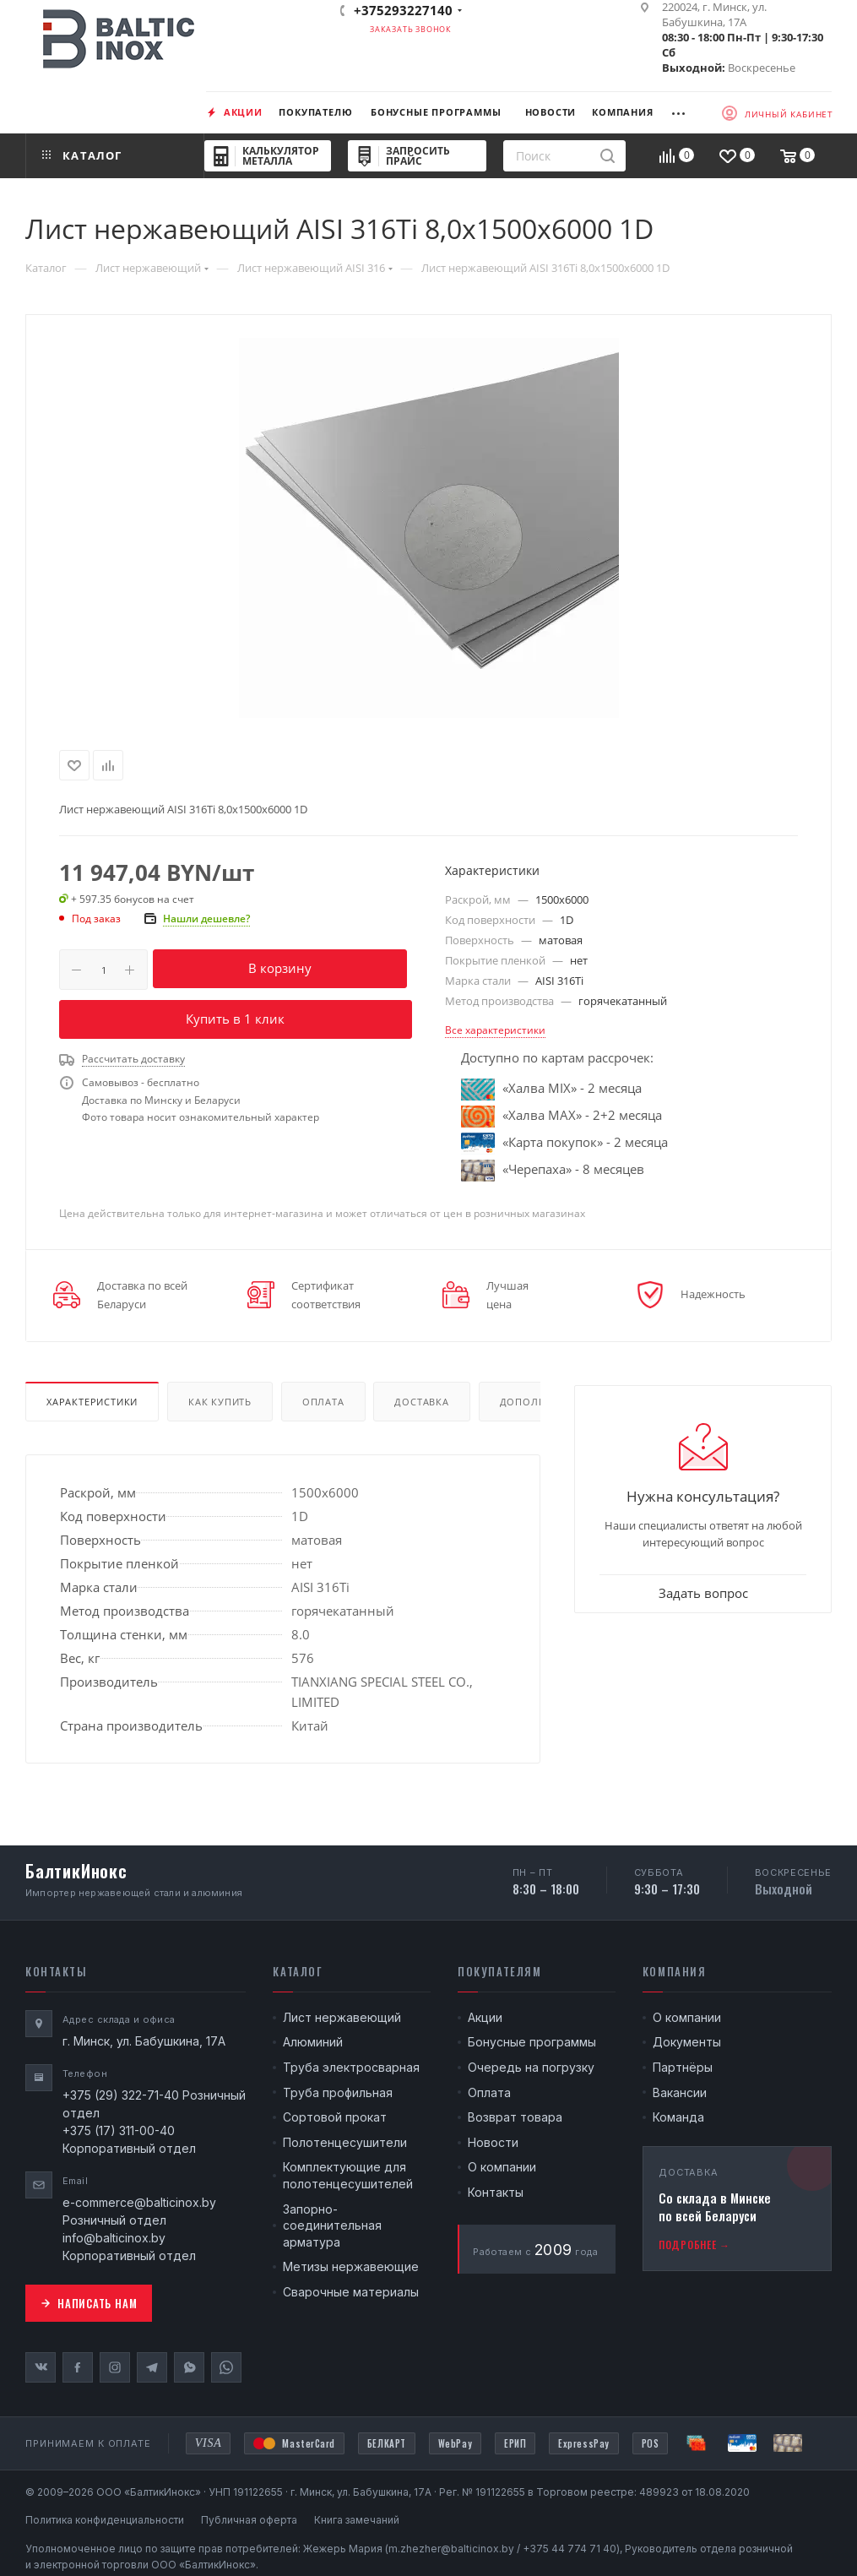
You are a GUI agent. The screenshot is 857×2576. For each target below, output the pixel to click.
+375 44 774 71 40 (569, 2548)
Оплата (323, 1401)
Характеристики (92, 1401)
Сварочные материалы (351, 2292)
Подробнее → (694, 2244)
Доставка (421, 1401)
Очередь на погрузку (531, 2067)
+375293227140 (403, 10)
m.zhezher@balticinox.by (451, 2548)
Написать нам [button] (89, 2303)
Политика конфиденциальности (104, 2520)
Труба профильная (338, 2092)
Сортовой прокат (335, 2117)
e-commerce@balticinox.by (139, 2202)
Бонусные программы (532, 2042)
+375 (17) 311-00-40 (118, 2130)
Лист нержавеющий (342, 2017)
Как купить (220, 1401)
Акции (485, 2017)
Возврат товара (515, 2117)
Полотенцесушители (345, 2142)
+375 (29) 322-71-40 (120, 2095)
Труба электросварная (351, 2067)
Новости (493, 2142)
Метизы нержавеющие (351, 2266)
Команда (678, 2117)
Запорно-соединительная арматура (332, 2225)
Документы (687, 2042)
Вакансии (680, 2092)
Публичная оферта (249, 2520)
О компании (502, 2167)
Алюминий (313, 2042)
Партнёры (683, 2067)
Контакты (495, 2192)
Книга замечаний (356, 2520)
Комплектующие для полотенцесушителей (348, 2175)
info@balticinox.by (113, 2238)
